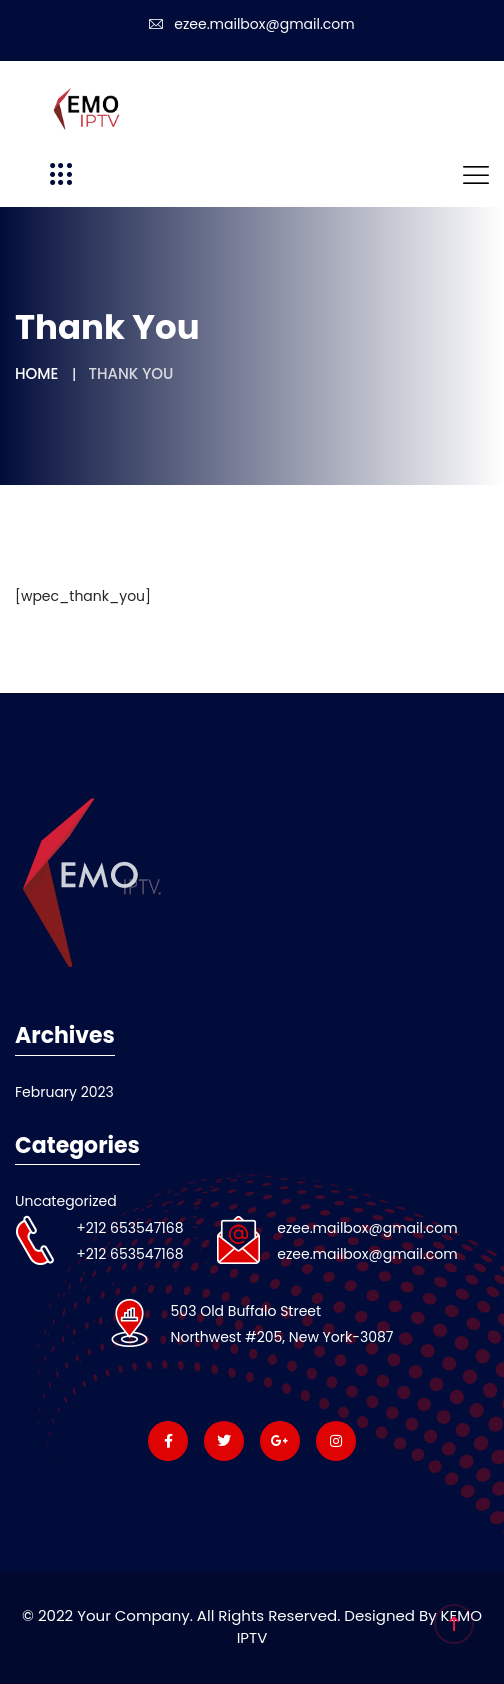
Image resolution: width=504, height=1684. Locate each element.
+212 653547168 (129, 1228)
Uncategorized (66, 1201)
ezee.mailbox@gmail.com (252, 24)
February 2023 (64, 1092)
